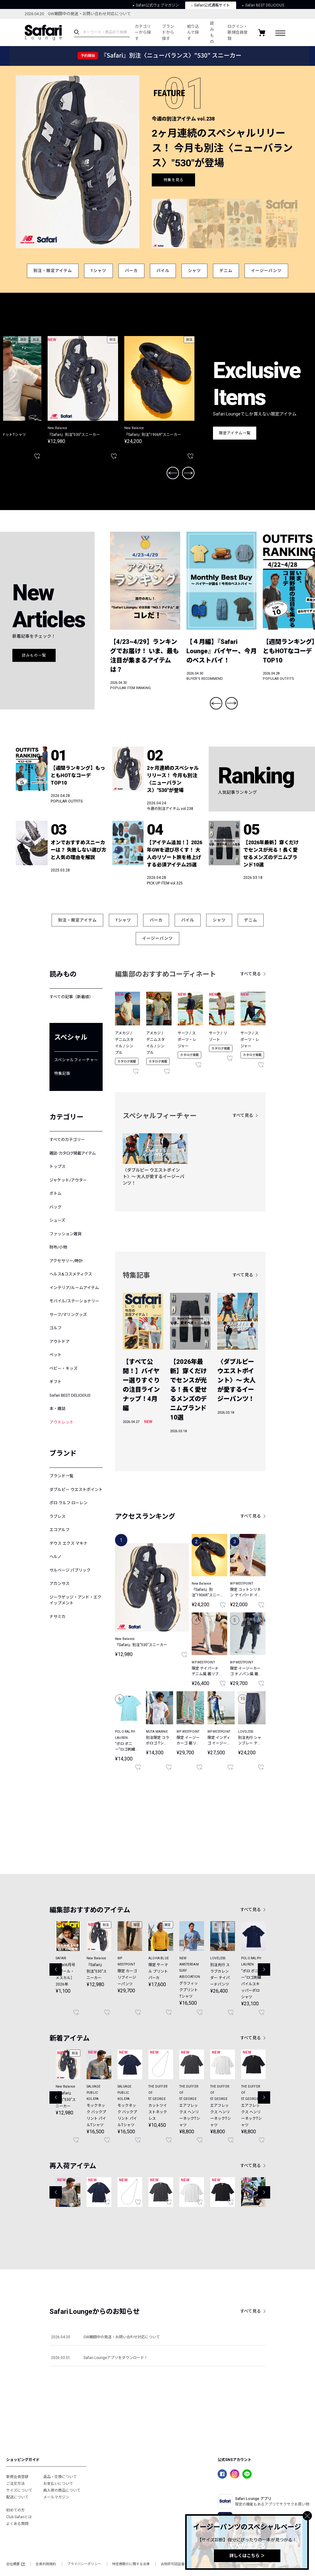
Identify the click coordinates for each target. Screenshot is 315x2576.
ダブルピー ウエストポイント (76, 1489)
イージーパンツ (266, 270)
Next (188, 473)
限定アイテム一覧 (235, 433)
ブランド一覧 (61, 1476)
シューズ (57, 1220)
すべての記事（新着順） (71, 996)
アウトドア (59, 1341)
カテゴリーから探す (157, 32)
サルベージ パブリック (70, 1570)
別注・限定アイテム (52, 270)
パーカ (131, 270)
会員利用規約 (46, 2564)
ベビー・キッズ (63, 1368)
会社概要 (15, 2564)
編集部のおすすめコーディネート (165, 974)
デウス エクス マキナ (68, 1543)
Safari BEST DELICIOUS (70, 1395)
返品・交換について (60, 2477)
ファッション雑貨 (65, 1234)
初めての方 (15, 2510)
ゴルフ (55, 1328)
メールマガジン (56, 2497)
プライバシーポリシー (84, 2564)
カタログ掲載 (126, 1061)
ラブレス (57, 1516)
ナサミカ (57, 1616)
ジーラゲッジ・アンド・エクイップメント (75, 1600)
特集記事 (62, 1073)
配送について (17, 2497)
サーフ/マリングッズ (68, 1314)
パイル (162, 270)
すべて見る (250, 973)
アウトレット (61, 1422)
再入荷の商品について (61, 2490)
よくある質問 (17, 2524)
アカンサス (59, 1583)
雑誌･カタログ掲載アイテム (72, 1153)
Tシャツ (98, 270)
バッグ (55, 1207)
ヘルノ (55, 1556)
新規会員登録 (17, 2477)
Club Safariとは (19, 2517)
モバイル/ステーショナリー (74, 1301)
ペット (55, 1354)
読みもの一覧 (34, 655)
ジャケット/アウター (68, 1180)
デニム (225, 270)
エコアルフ (59, 1529)
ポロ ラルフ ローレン (68, 1503)
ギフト (55, 1381)
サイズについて (19, 2490)
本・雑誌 (57, 1408)
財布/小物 (58, 1247)
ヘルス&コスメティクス (70, 1274)
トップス (57, 1166)
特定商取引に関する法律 (131, 2564)
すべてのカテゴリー (67, 1139)
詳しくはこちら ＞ (247, 2555)
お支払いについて (58, 2483)
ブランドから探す (213, 32)
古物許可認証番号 (174, 2564)
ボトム (55, 1193)
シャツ (194, 270)
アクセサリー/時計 (66, 1260)
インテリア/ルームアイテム (74, 1287)
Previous (173, 473)
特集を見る (173, 180)
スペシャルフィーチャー (76, 1060)
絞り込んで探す (269, 32)
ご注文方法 (15, 2483)
